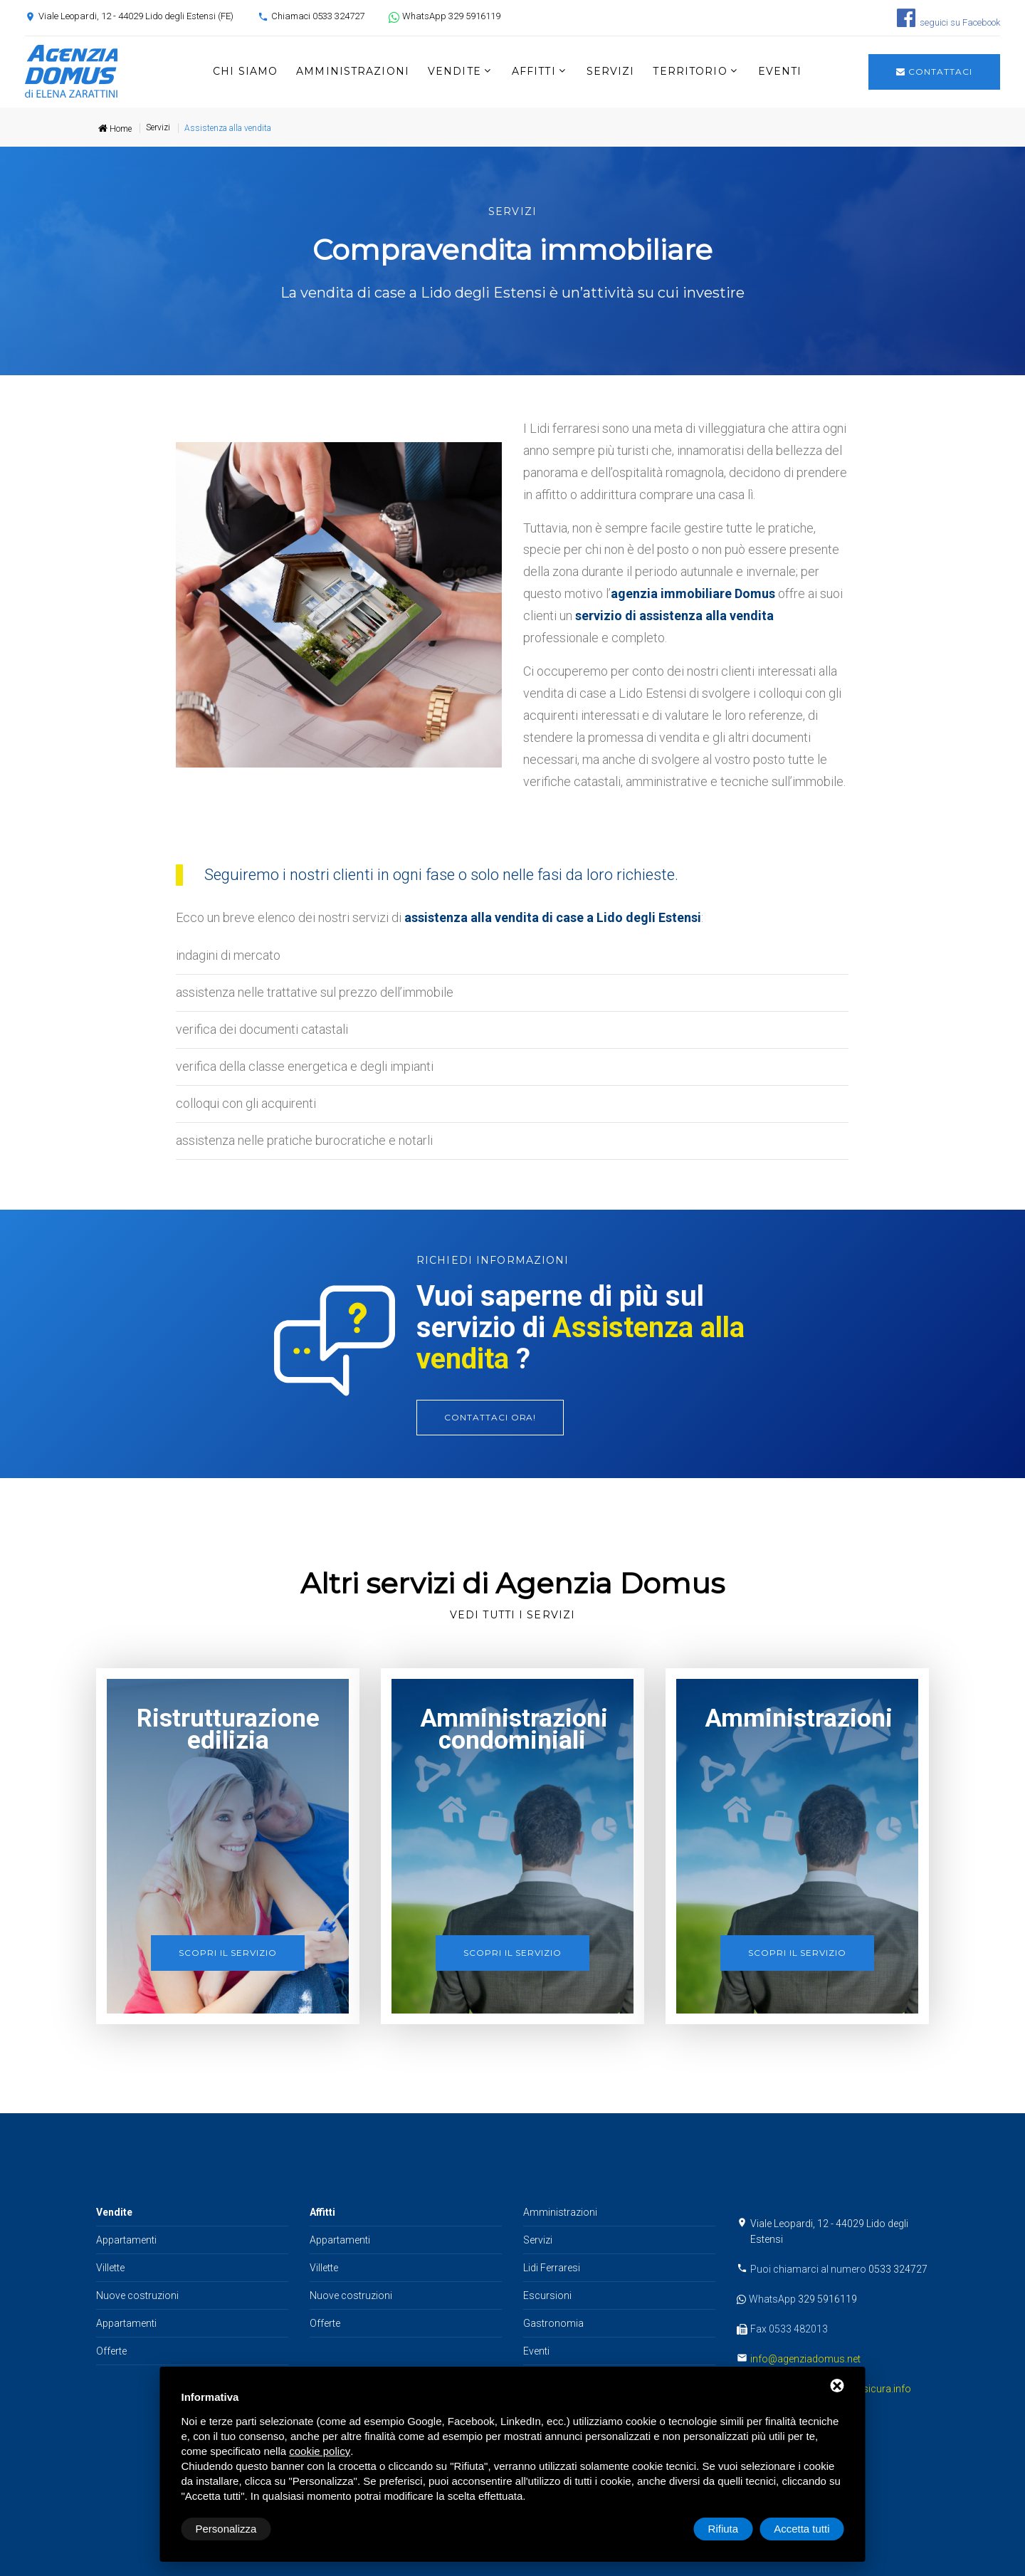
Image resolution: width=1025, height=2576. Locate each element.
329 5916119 (827, 2299)
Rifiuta (723, 2529)
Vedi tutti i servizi (512, 1614)
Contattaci (934, 71)
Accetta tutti (801, 2529)
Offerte (111, 2351)
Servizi (611, 71)
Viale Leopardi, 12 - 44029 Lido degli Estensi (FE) (135, 16)
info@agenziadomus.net (805, 2359)
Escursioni (547, 2295)
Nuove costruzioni (137, 2295)
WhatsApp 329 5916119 (451, 16)
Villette (110, 2267)
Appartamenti (126, 2240)
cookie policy (319, 2451)
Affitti (534, 71)
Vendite (454, 71)
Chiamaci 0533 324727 (317, 16)
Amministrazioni (352, 71)
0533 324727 (897, 2269)
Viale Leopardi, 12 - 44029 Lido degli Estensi (829, 2231)
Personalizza (226, 2529)
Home (115, 129)
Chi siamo (245, 71)
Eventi (780, 71)
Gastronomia (553, 2323)
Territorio (690, 71)
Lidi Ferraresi (551, 2267)
